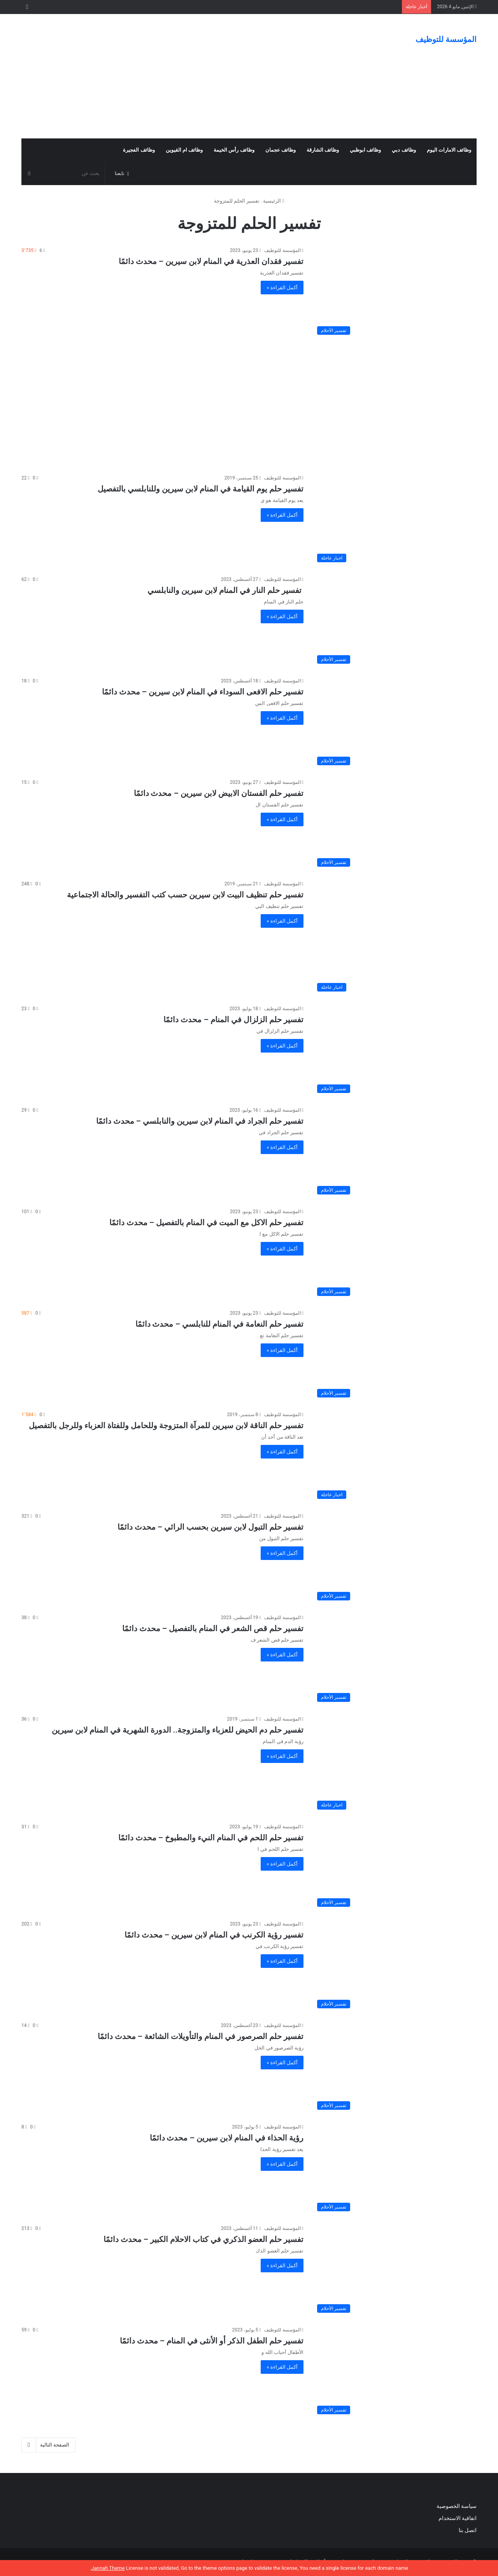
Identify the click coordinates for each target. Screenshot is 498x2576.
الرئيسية (273, 201)
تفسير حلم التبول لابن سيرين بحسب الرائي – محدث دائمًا (210, 1527)
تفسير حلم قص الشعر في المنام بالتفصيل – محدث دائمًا (212, 1628)
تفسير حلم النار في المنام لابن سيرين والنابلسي (225, 590)
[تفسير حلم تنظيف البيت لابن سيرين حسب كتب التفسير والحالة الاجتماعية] (395, 937)
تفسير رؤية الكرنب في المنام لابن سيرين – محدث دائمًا (213, 1934)
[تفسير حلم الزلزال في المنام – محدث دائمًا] (395, 1051)
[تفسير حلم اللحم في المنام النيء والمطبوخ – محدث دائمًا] (395, 1867)
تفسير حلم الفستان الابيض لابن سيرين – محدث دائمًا (219, 793)
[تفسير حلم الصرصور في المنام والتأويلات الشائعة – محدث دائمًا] (395, 2068)
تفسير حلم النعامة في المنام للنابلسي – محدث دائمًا (219, 1324)
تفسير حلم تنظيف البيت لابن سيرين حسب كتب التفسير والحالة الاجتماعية (185, 894)
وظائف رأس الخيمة (234, 150)
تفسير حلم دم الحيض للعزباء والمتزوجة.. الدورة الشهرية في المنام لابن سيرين (177, 1730)
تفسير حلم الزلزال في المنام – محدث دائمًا (233, 1019)
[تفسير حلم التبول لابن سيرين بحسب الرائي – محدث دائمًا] (395, 1558)
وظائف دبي (404, 150)
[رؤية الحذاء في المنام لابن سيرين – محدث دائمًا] (395, 2169)
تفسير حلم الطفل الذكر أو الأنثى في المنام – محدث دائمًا (211, 2340)
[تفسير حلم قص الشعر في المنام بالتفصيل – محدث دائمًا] (395, 1660)
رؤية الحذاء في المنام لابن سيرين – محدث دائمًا (227, 2137)
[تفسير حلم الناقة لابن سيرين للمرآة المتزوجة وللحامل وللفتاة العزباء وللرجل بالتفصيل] (395, 1457)
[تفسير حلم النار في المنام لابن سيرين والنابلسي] (395, 621)
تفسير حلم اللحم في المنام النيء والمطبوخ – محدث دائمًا (210, 1837)
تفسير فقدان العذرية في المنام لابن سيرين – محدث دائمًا (211, 261)
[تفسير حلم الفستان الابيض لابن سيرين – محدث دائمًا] (395, 824)
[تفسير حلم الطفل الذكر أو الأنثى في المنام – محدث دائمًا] (395, 2372)
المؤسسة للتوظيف (282, 250)
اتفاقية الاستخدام (457, 2518)
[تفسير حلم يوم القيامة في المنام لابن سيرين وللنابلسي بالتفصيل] (395, 520)
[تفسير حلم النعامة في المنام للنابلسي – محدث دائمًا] (395, 1355)
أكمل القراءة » (282, 287)
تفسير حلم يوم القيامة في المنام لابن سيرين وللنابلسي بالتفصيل (200, 488)
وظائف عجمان (280, 150)
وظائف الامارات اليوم (449, 150)
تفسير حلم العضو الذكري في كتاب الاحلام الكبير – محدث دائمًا (203, 2239)
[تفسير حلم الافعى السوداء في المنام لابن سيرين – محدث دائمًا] (395, 723)
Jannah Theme (107, 2568)
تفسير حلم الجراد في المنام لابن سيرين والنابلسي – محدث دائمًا (199, 1121)
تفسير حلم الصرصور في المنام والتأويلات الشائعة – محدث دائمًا (200, 2036)
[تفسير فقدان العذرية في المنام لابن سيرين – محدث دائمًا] (395, 293)
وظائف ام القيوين (184, 150)
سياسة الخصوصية (457, 2506)
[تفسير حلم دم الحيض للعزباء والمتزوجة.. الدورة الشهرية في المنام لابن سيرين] (395, 1764)
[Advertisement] (171, 76)
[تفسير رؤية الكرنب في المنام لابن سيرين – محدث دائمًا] (395, 1966)
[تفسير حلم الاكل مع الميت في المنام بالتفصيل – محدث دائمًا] (395, 1254)
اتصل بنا (467, 2530)
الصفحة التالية (48, 2445)
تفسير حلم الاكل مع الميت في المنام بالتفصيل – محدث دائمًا (206, 1222)
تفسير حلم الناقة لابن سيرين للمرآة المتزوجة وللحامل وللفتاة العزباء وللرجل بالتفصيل (166, 1425)
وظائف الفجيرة (138, 150)
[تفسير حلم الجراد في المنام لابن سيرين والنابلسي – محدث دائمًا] (395, 1152)
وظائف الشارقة (323, 150)
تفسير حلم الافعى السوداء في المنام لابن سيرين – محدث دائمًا (202, 691)
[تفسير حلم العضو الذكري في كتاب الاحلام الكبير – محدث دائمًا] (395, 2270)
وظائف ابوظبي (365, 150)
